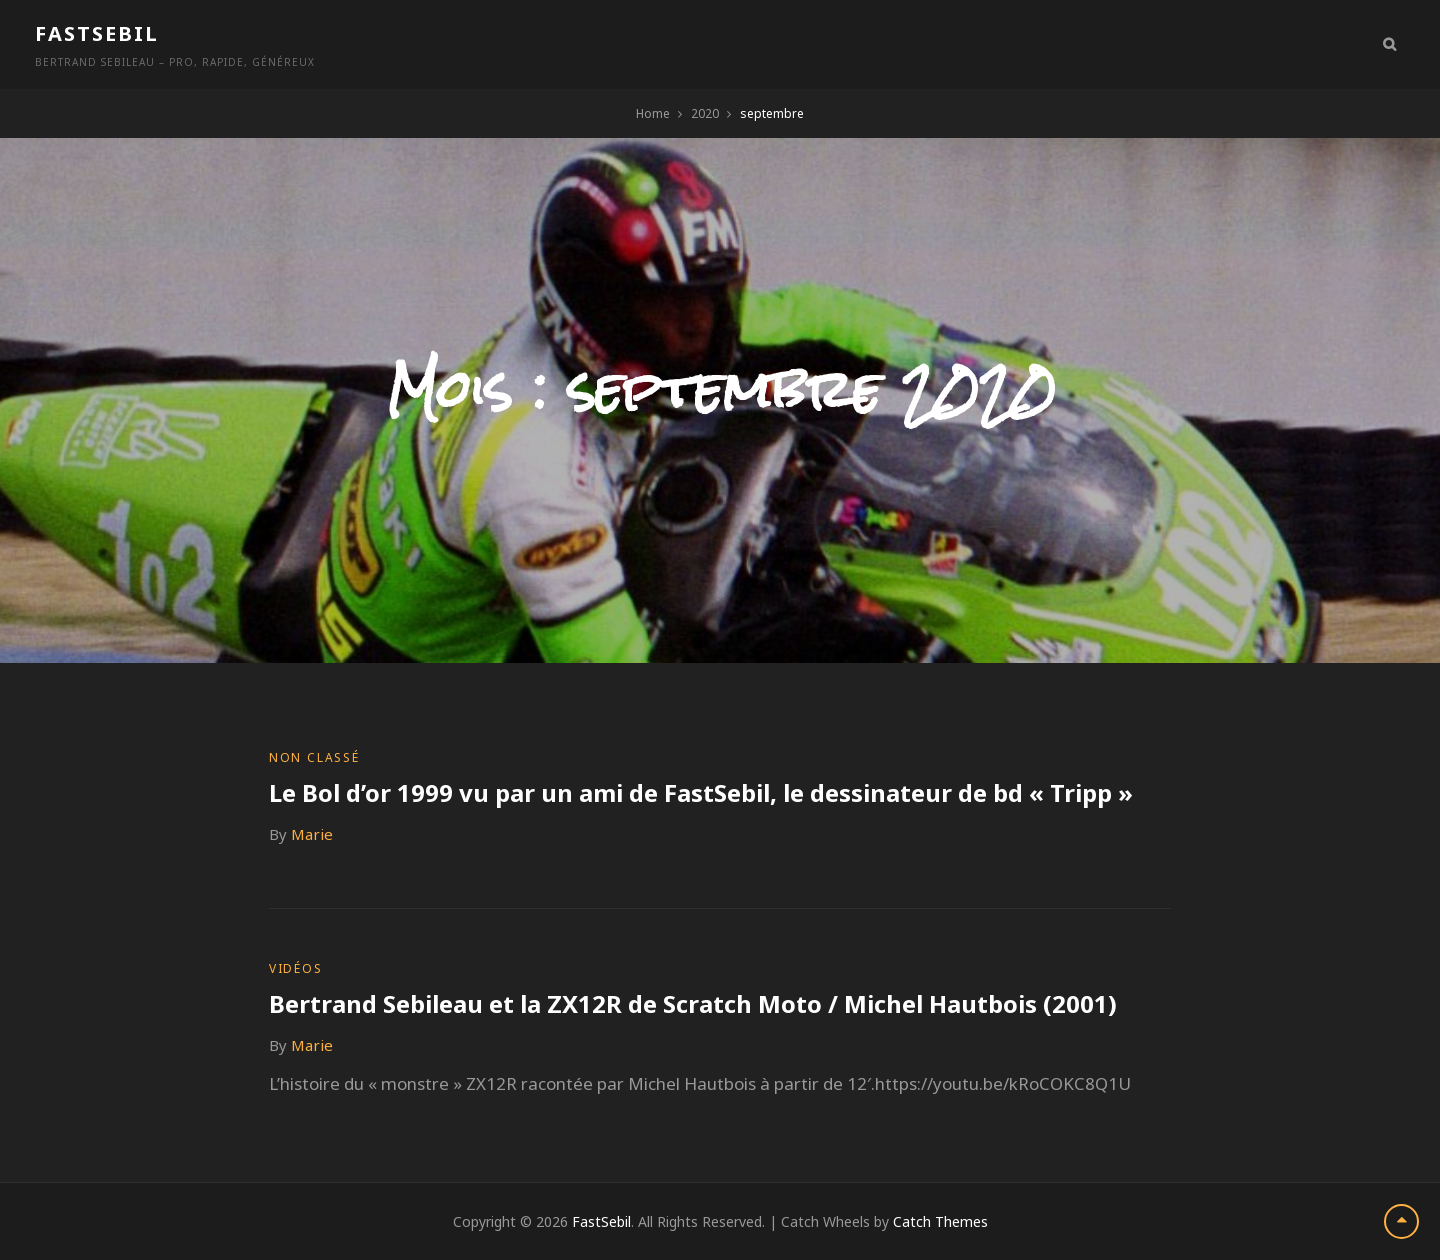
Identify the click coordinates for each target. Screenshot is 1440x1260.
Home (653, 113)
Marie (312, 834)
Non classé (314, 757)
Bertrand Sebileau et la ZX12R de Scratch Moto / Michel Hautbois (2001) (693, 1003)
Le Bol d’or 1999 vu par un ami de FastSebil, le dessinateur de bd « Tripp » (701, 792)
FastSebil (97, 33)
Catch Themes (940, 1221)
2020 (705, 113)
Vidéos (296, 968)
